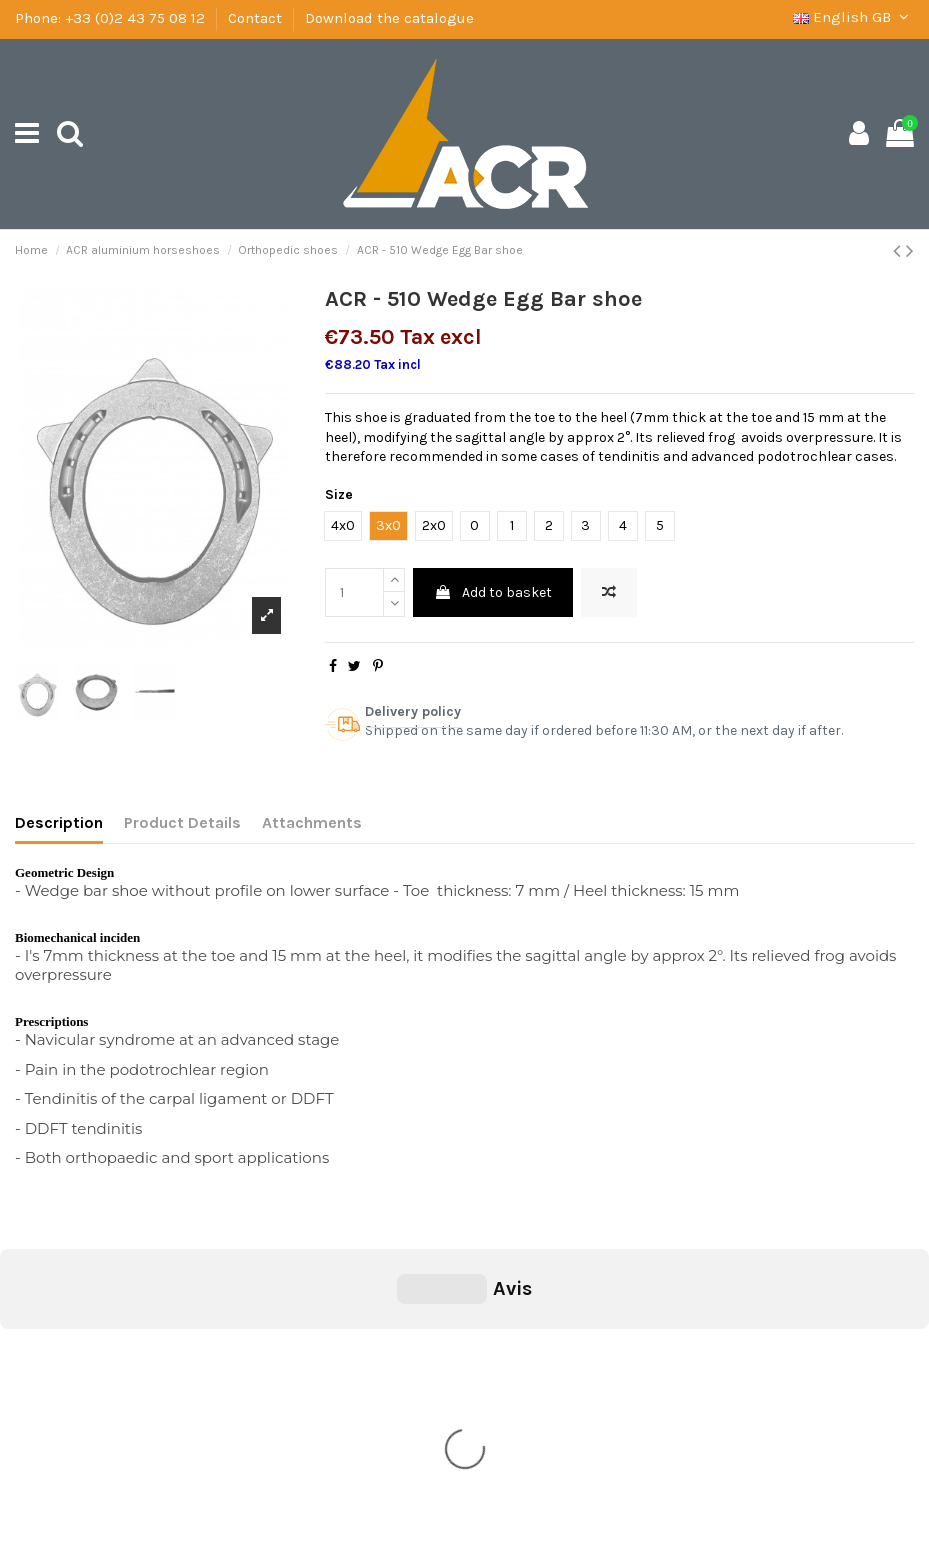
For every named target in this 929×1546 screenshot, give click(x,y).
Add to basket (493, 592)
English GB (853, 17)
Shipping (56, 1359)
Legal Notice (66, 1384)
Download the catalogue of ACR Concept (158, 1435)
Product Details (182, 822)
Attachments (312, 822)
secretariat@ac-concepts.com (524, 1440)
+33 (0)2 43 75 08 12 (135, 18)
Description (59, 822)
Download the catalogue (389, 18)
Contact (255, 18)
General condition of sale (107, 1334)
